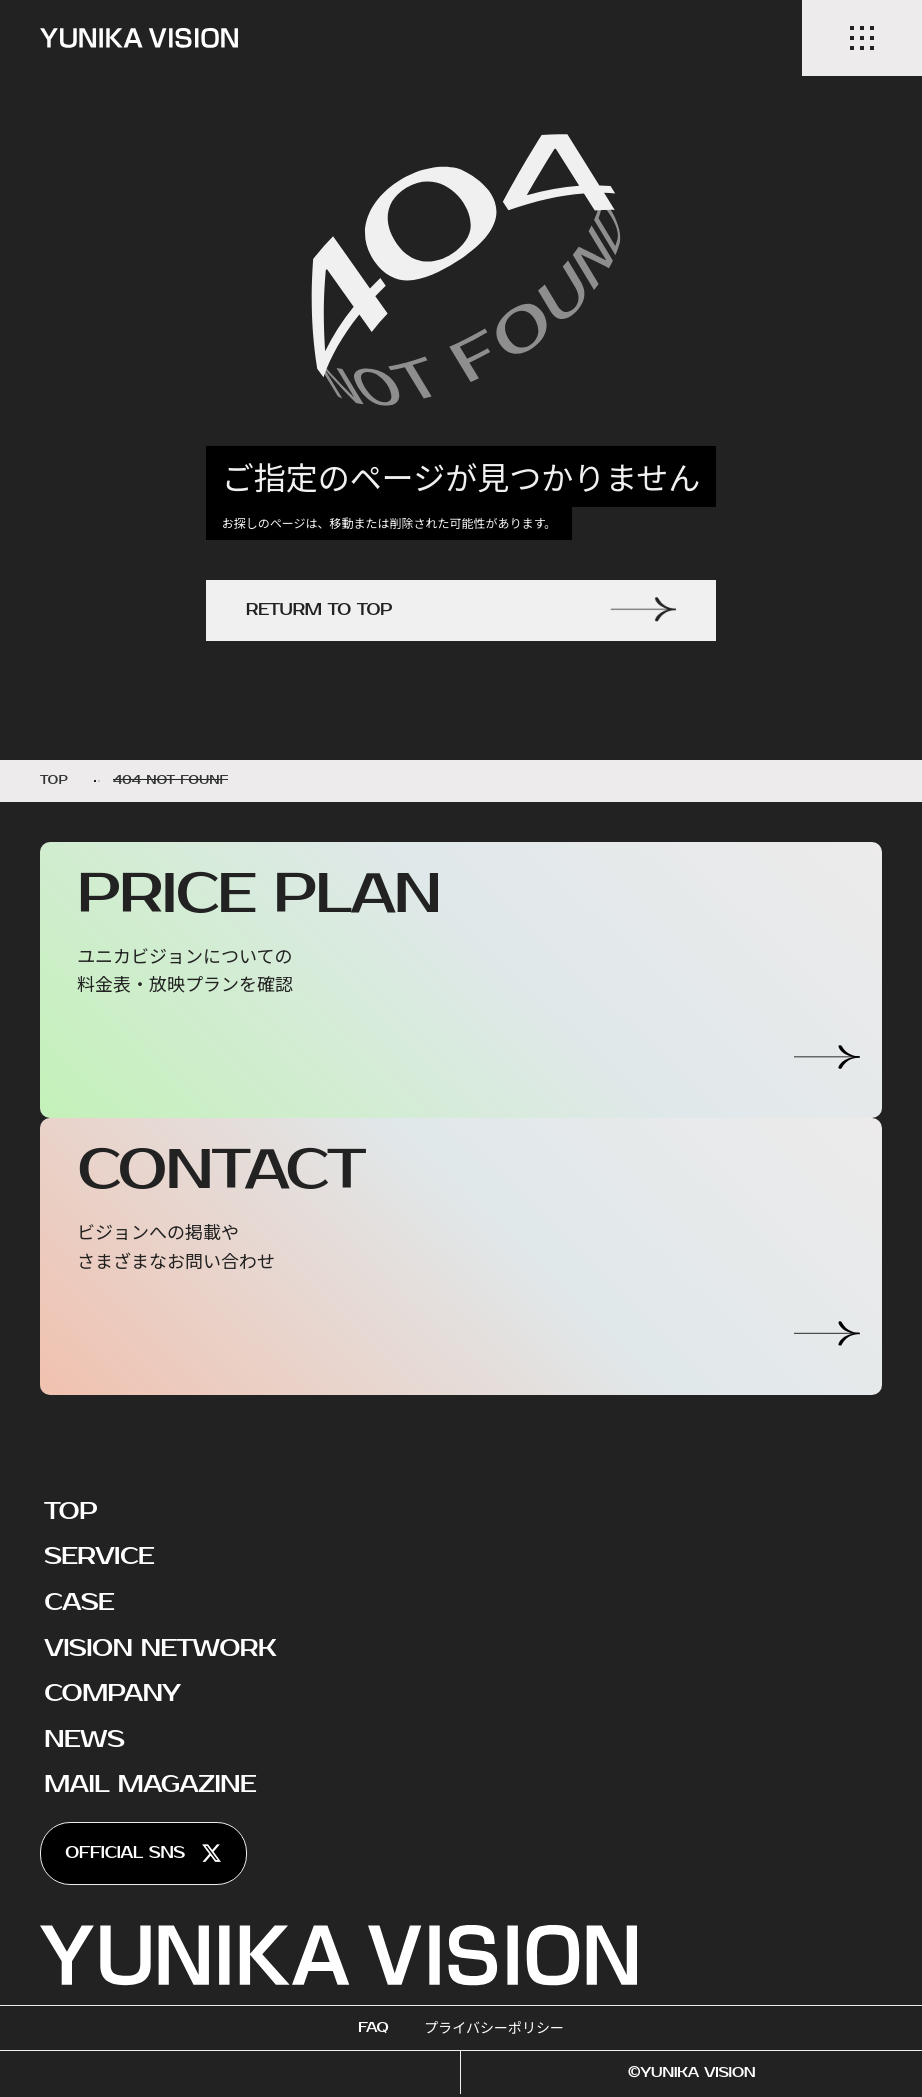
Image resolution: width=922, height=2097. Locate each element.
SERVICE (99, 1556)
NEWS (84, 1739)
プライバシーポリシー (494, 2027)
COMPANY (112, 1693)
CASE (79, 1602)
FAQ (373, 2027)
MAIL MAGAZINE (150, 1784)
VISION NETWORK (160, 1648)
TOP (70, 1511)
